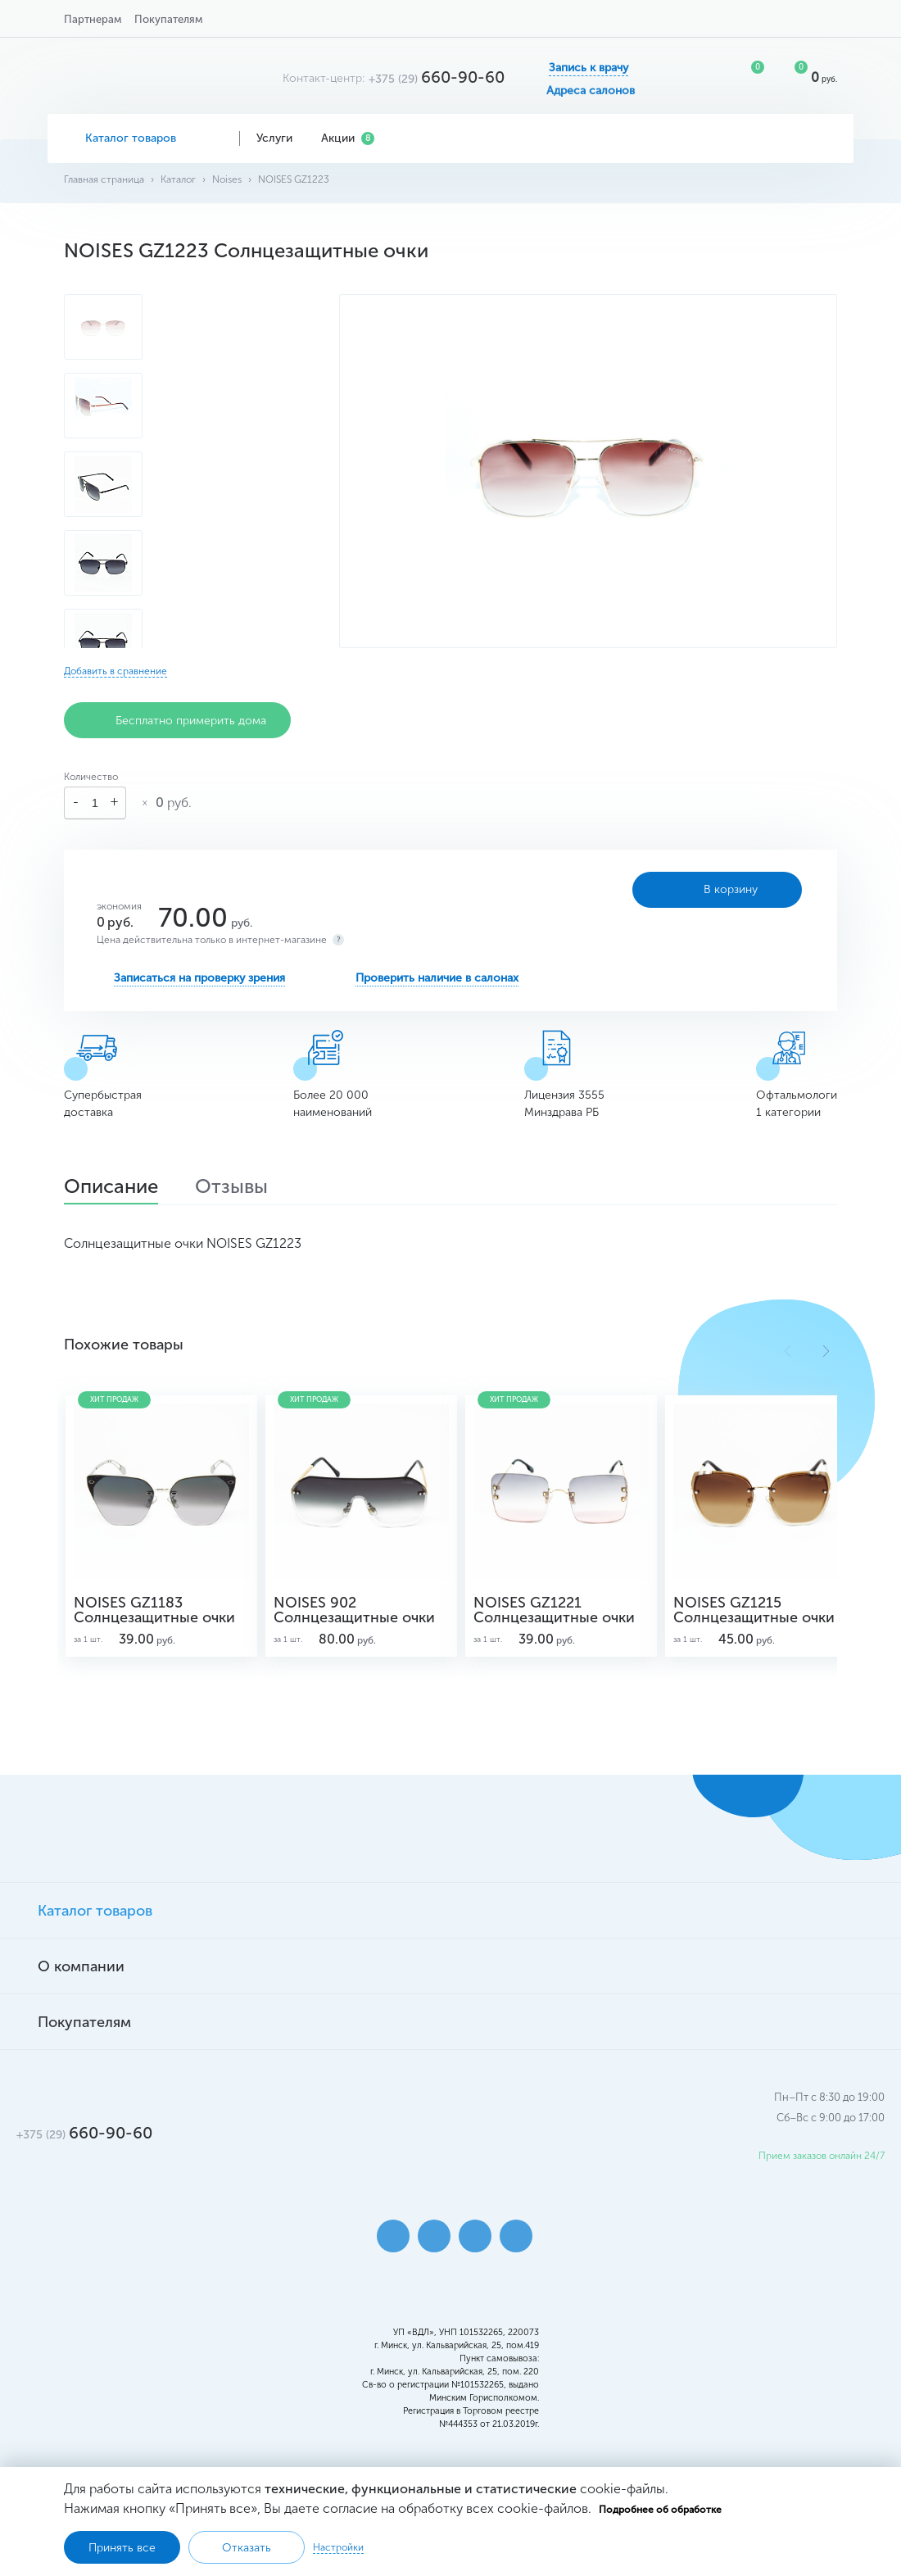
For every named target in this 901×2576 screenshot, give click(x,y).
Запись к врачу (588, 68)
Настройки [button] (338, 2547)
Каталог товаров (144, 138)
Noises (227, 179)
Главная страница (104, 179)
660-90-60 (437, 77)
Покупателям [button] (168, 19)
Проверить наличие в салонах (436, 978)
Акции (347, 138)
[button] (826, 1351)
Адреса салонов (590, 91)
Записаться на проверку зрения (199, 978)
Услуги (280, 138)
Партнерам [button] (92, 19)
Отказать (246, 2548)
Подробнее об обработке (660, 2509)
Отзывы (231, 1188)
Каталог (178, 179)
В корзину (717, 890)
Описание (111, 1188)
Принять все (122, 2548)
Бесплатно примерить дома (177, 720)
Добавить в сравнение (115, 671)
